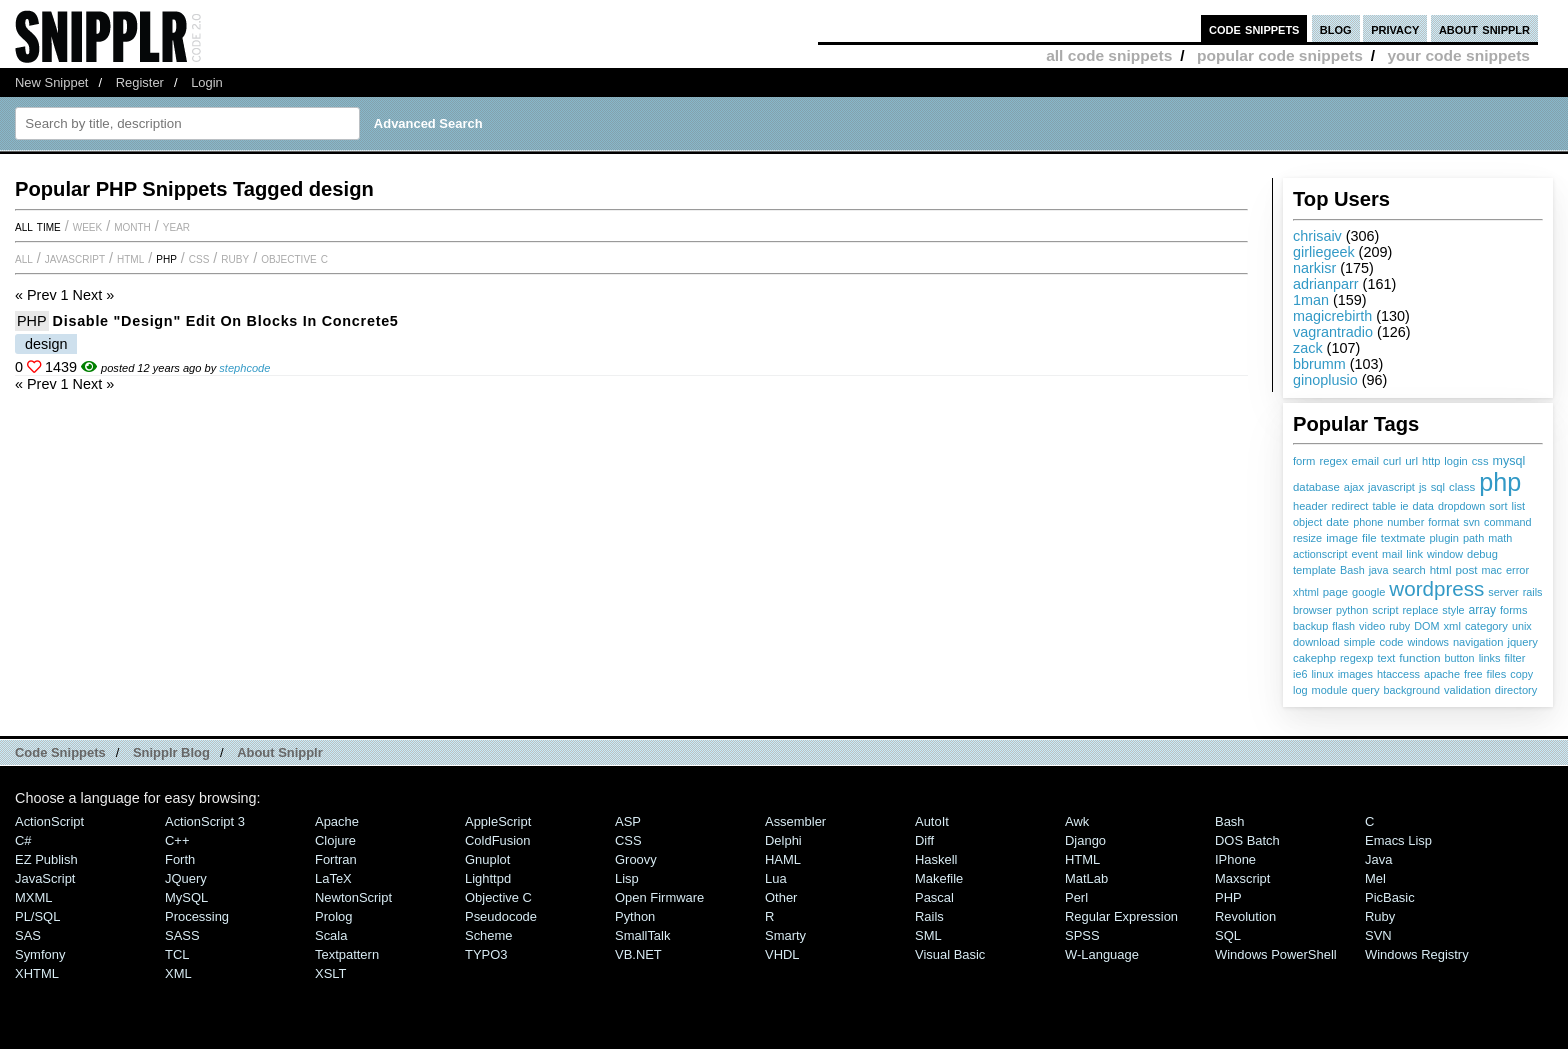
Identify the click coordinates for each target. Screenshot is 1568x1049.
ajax (1354, 487)
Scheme (489, 935)
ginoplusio (1325, 380)
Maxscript (1242, 878)
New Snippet (51, 82)
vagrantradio (1333, 332)
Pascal (934, 897)
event (1365, 554)
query (1365, 690)
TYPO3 (486, 954)
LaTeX (333, 878)
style (1453, 610)
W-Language (1102, 954)
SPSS (1082, 935)
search (1408, 570)
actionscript (1320, 554)
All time (38, 226)
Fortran (336, 859)
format (1443, 522)
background (1412, 690)
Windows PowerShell (1276, 954)
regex (1333, 461)
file (1369, 538)
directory (1516, 690)
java (1379, 570)
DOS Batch (1247, 840)
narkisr (1314, 268)
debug (1482, 554)
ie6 (1300, 674)
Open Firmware (659, 897)
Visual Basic (950, 954)
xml (1451, 626)
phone (1368, 522)
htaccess (1398, 674)
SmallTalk (642, 935)
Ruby (235, 258)
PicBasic (1390, 897)
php (1500, 482)
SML (928, 935)
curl (1392, 461)
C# (23, 840)
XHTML (37, 973)
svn (1471, 522)
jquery (1522, 642)
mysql (1509, 461)
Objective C (294, 258)
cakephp (1314, 658)
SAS (28, 935)
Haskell (936, 859)
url (1411, 460)
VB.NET (638, 954)
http (1431, 461)
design (46, 344)
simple (1360, 642)
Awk (1077, 821)
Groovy (636, 859)
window (1445, 554)
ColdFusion (498, 840)
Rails (929, 916)
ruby (1399, 626)
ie (1404, 506)
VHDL (782, 954)
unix (1522, 626)
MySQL (186, 897)
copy (1521, 674)
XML (178, 973)
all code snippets (1109, 55)
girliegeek (1324, 252)
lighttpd (488, 878)
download (1316, 642)
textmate (1403, 537)
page (1335, 592)
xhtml (1306, 592)
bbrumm (1319, 364)
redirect (1350, 506)
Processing (197, 916)
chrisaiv (1317, 236)
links (1490, 658)
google (1368, 592)
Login (207, 82)
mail (1392, 554)
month (132, 226)
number (1405, 522)
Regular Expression (1121, 916)
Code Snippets (60, 752)
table (1384, 506)
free (1473, 674)
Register (140, 82)
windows (1427, 642)
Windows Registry (1417, 954)
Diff (924, 840)
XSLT (330, 973)
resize (1307, 538)
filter (1515, 658)
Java (1378, 859)
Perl (1076, 897)
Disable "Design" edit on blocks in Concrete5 (226, 321)
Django (1085, 840)
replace (1420, 610)
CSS (199, 258)
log (1300, 690)
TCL (177, 954)
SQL (1228, 935)
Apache (337, 821)
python (1352, 610)
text (1386, 658)
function (1419, 658)
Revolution (1245, 916)
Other (781, 897)
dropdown (1461, 506)
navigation (1478, 642)
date (1337, 522)
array (1483, 610)
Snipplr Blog (171, 752)
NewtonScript (353, 897)
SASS (182, 935)
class (1462, 487)
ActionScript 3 (205, 821)
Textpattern (347, 954)
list (1519, 506)
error (1517, 570)
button (1460, 658)
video (1372, 626)
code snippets (1254, 28)
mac (1492, 570)
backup (1310, 626)
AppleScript (498, 821)
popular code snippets (1280, 55)
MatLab (1086, 878)
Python (635, 916)
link (1414, 554)
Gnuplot (487, 859)
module (1330, 690)
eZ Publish (46, 859)
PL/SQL (37, 916)
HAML (783, 859)
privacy (1395, 28)
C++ (177, 840)
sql (1438, 487)
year (176, 226)
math (1500, 538)
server (1503, 592)
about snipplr (1484, 28)
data (1423, 506)
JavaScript (75, 258)
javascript (1391, 487)
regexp (1356, 658)
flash (1343, 626)
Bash (1352, 570)
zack (1308, 348)
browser (1312, 610)
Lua (776, 878)
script (1385, 610)
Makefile (939, 878)
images (1355, 674)
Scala (331, 935)
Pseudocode (501, 916)
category (1486, 626)
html (1441, 570)
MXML (33, 897)
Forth (180, 859)
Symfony (40, 954)
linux (1322, 674)
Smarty (785, 935)
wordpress (1436, 588)
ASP (628, 821)
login (1455, 461)
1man (1311, 300)
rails (1533, 592)
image (1342, 537)
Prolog (333, 916)
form (1304, 461)
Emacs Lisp (1398, 840)
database (1316, 487)
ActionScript (49, 821)
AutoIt (932, 821)
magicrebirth (1332, 316)
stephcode (244, 368)
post (1466, 569)
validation (1467, 690)
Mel (1375, 878)
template (1314, 570)
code (1391, 642)
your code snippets (1458, 55)
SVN (1378, 935)
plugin (1444, 538)
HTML (130, 258)
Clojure (335, 840)
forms (1513, 610)
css (1480, 461)
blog (1336, 28)
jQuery (186, 878)
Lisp (627, 878)
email (1366, 461)
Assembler (795, 821)
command (1507, 522)
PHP (166, 258)
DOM (1426, 626)
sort (1498, 506)
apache (1442, 674)
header (1310, 506)
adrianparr (1326, 284)
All (24, 258)
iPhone (1235, 859)
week (87, 226)
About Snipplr (280, 752)
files (1497, 674)
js (1423, 487)
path (1473, 538)
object (1307, 522)
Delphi (783, 840)
